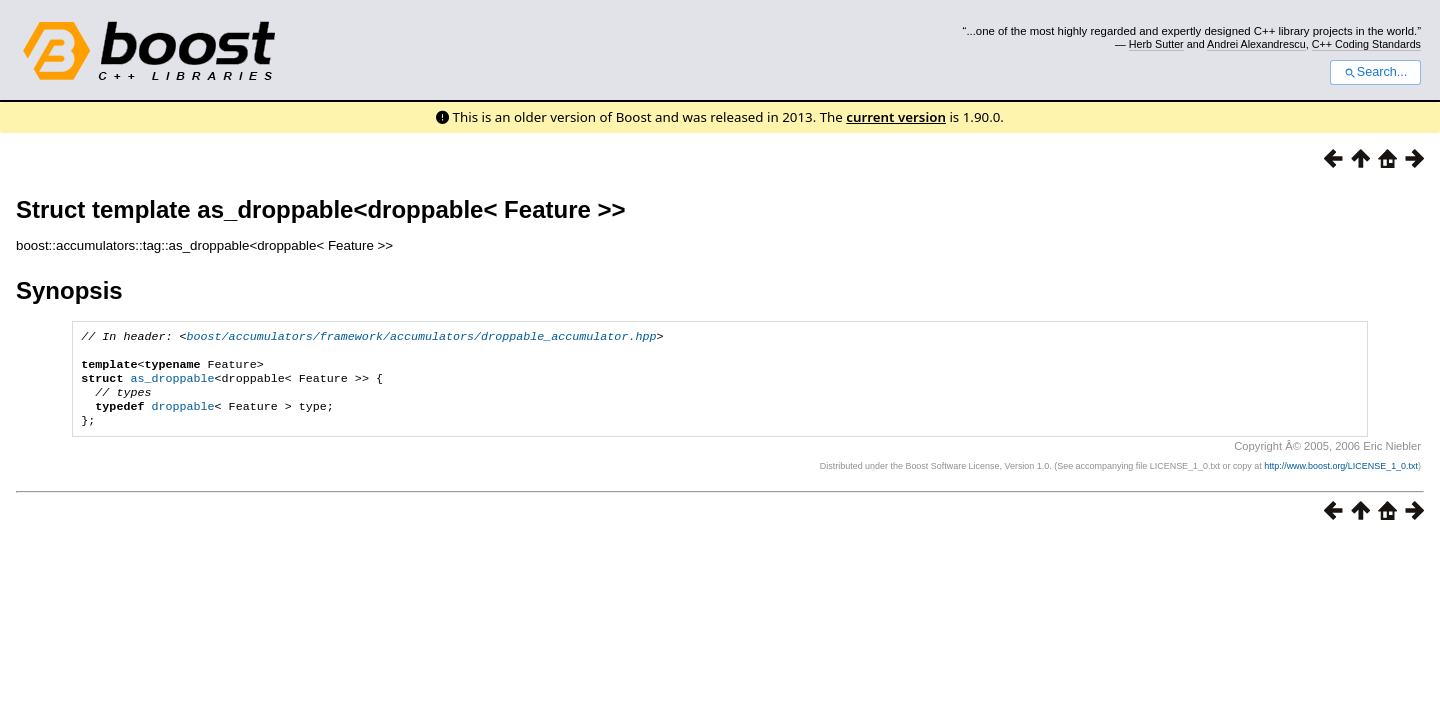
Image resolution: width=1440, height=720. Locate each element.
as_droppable (172, 386)
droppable (182, 418)
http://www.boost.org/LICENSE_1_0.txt (1341, 480)
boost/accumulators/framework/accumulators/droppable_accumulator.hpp (422, 338)
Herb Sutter (1156, 44)
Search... (1375, 72)
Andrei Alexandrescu (1256, 44)
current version (896, 117)
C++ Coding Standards (1366, 44)
